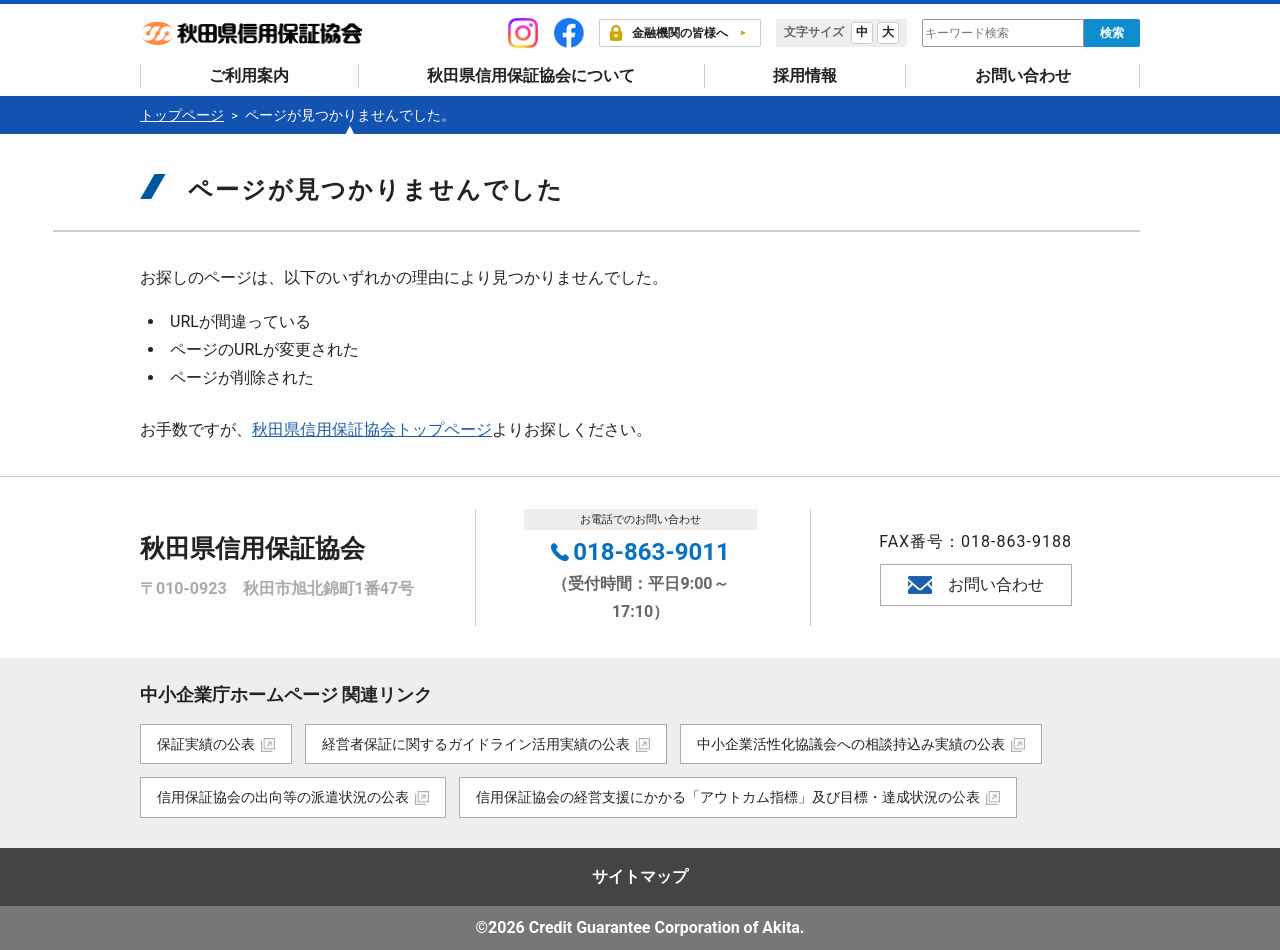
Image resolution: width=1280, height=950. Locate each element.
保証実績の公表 (206, 744)
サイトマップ (640, 876)
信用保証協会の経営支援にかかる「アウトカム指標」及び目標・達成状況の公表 (730, 797)
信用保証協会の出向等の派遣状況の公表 (283, 797)
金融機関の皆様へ (668, 33)
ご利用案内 (249, 75)
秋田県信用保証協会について (531, 75)
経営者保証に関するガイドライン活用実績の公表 (478, 744)
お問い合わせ (1023, 75)
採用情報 (805, 75)
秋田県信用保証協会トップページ (372, 429)
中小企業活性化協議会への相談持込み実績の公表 (855, 744)
